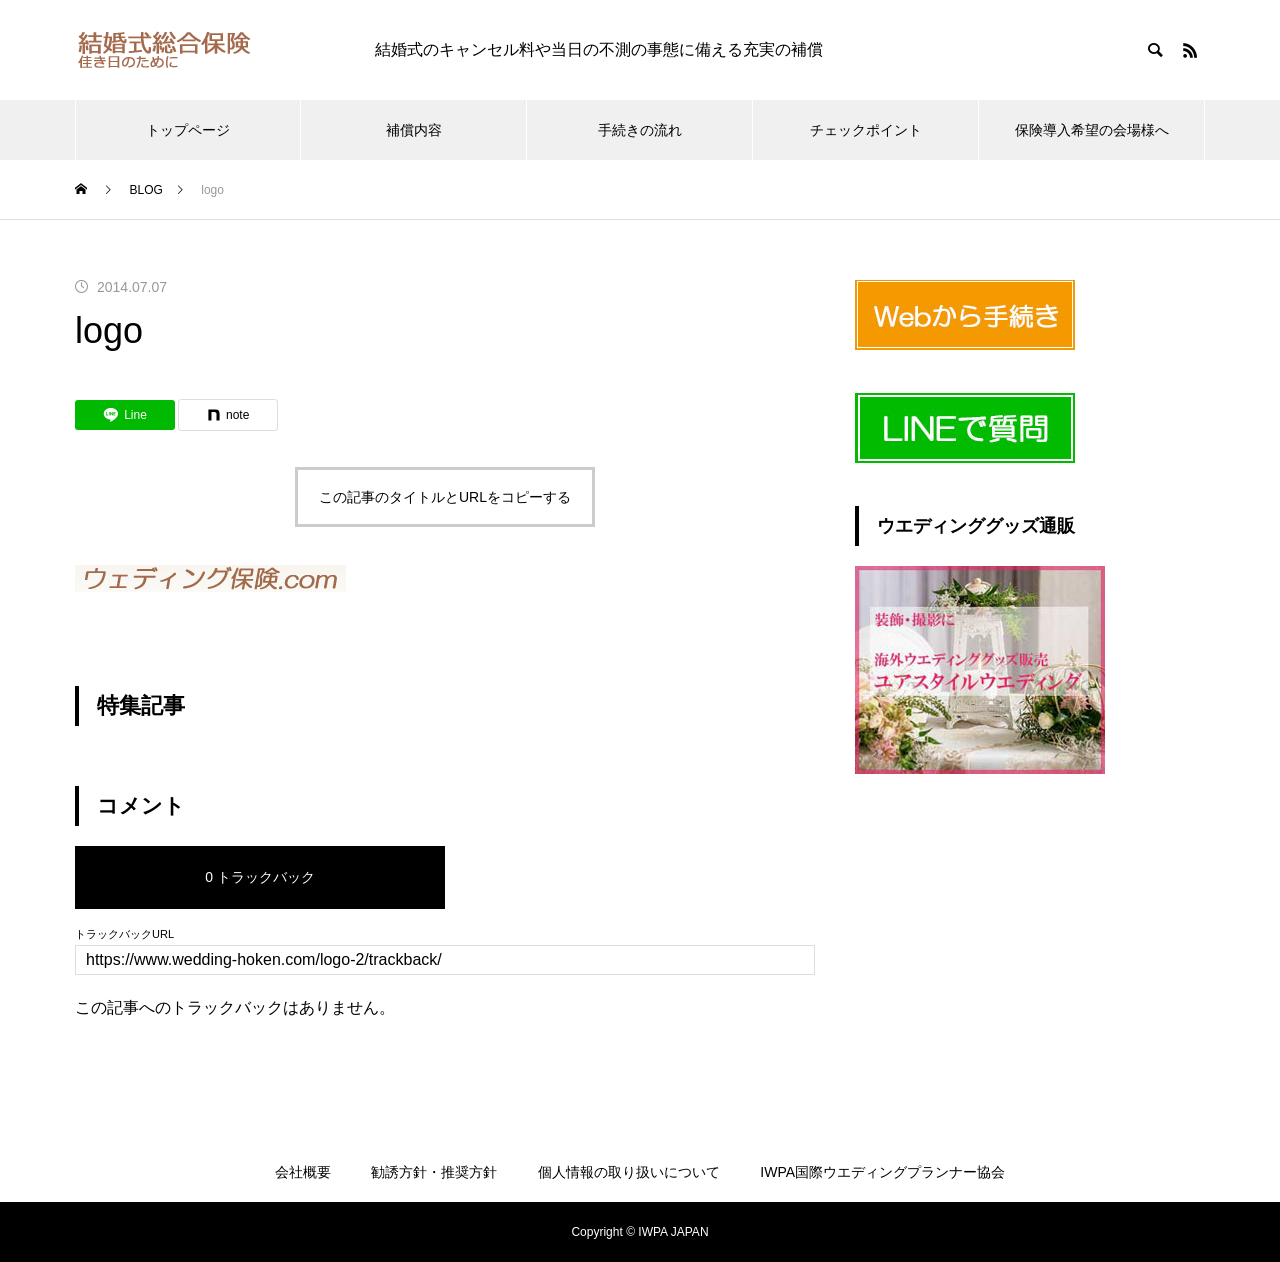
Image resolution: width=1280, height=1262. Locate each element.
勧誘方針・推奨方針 (434, 1172)
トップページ (188, 130)
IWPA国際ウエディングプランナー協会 (882, 1172)
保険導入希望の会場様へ (1092, 130)
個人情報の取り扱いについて (629, 1172)
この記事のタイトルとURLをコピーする (445, 497)
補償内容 (414, 130)
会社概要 (303, 1172)
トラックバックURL (124, 934)
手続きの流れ (640, 130)
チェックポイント (866, 130)
